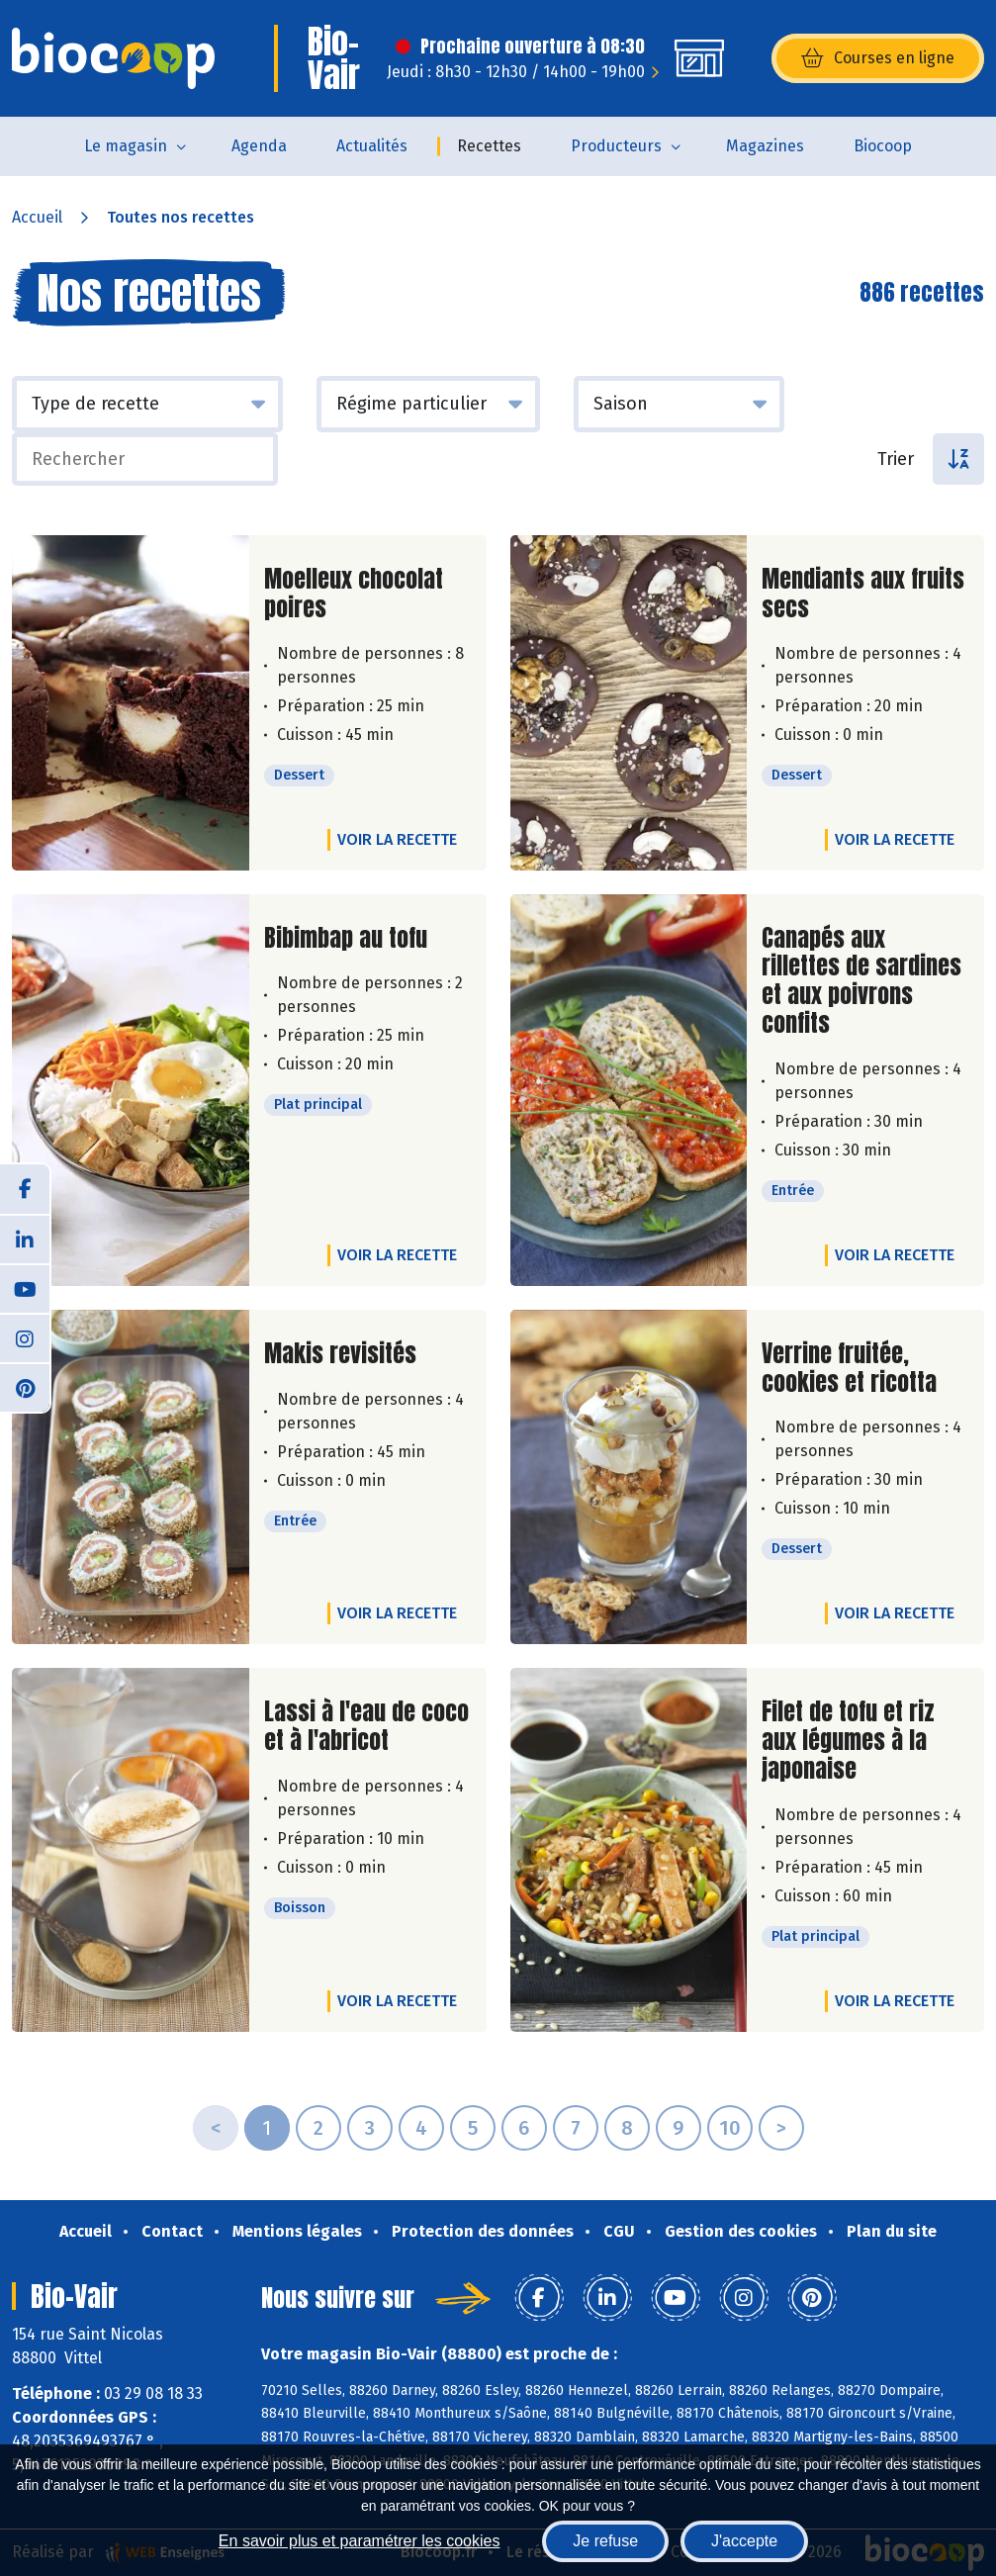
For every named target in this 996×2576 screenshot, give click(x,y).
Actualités (371, 146)
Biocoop (883, 146)
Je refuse (605, 2540)
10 (730, 2128)
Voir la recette (397, 839)
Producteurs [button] (616, 146)
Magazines (765, 146)
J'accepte (744, 2540)
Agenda (259, 146)
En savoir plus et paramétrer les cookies (359, 2540)
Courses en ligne (877, 58)
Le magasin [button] (125, 146)
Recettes (489, 146)
